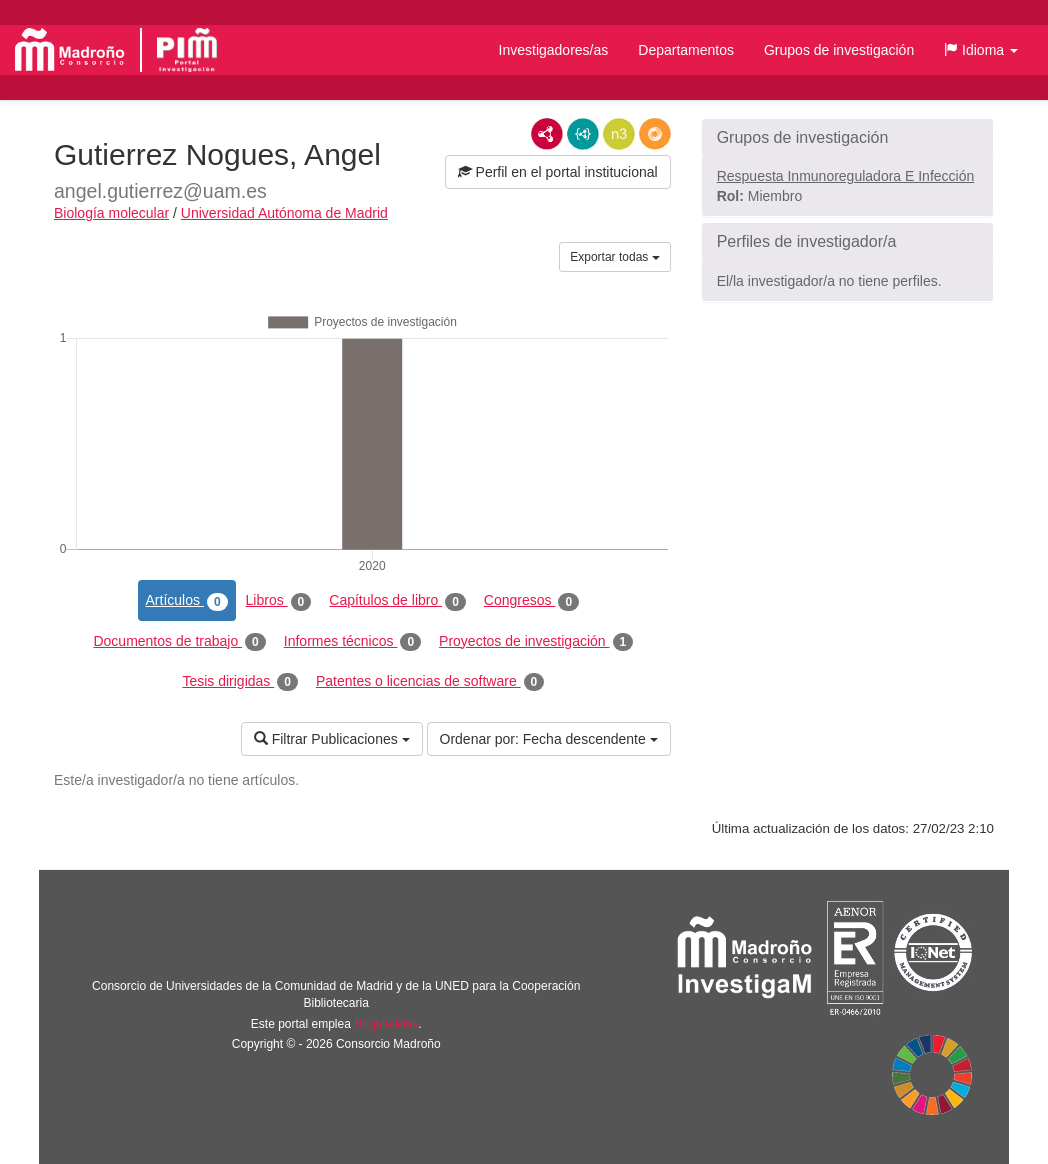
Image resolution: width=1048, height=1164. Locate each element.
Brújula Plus (386, 1024)
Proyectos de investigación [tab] (536, 642)
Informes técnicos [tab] (352, 642)
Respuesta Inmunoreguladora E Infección (846, 176)
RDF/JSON (655, 134)
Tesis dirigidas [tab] (240, 682)
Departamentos (686, 50)
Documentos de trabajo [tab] (179, 642)
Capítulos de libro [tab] (397, 601)
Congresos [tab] (531, 601)
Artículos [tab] (187, 601)
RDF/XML (547, 134)
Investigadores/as (554, 50)
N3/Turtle (619, 134)
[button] (981, 50)
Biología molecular (111, 213)
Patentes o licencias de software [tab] (430, 682)
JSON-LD (583, 134)
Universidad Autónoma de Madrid (284, 213)
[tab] (847, 138)
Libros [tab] (279, 601)
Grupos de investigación (839, 50)
